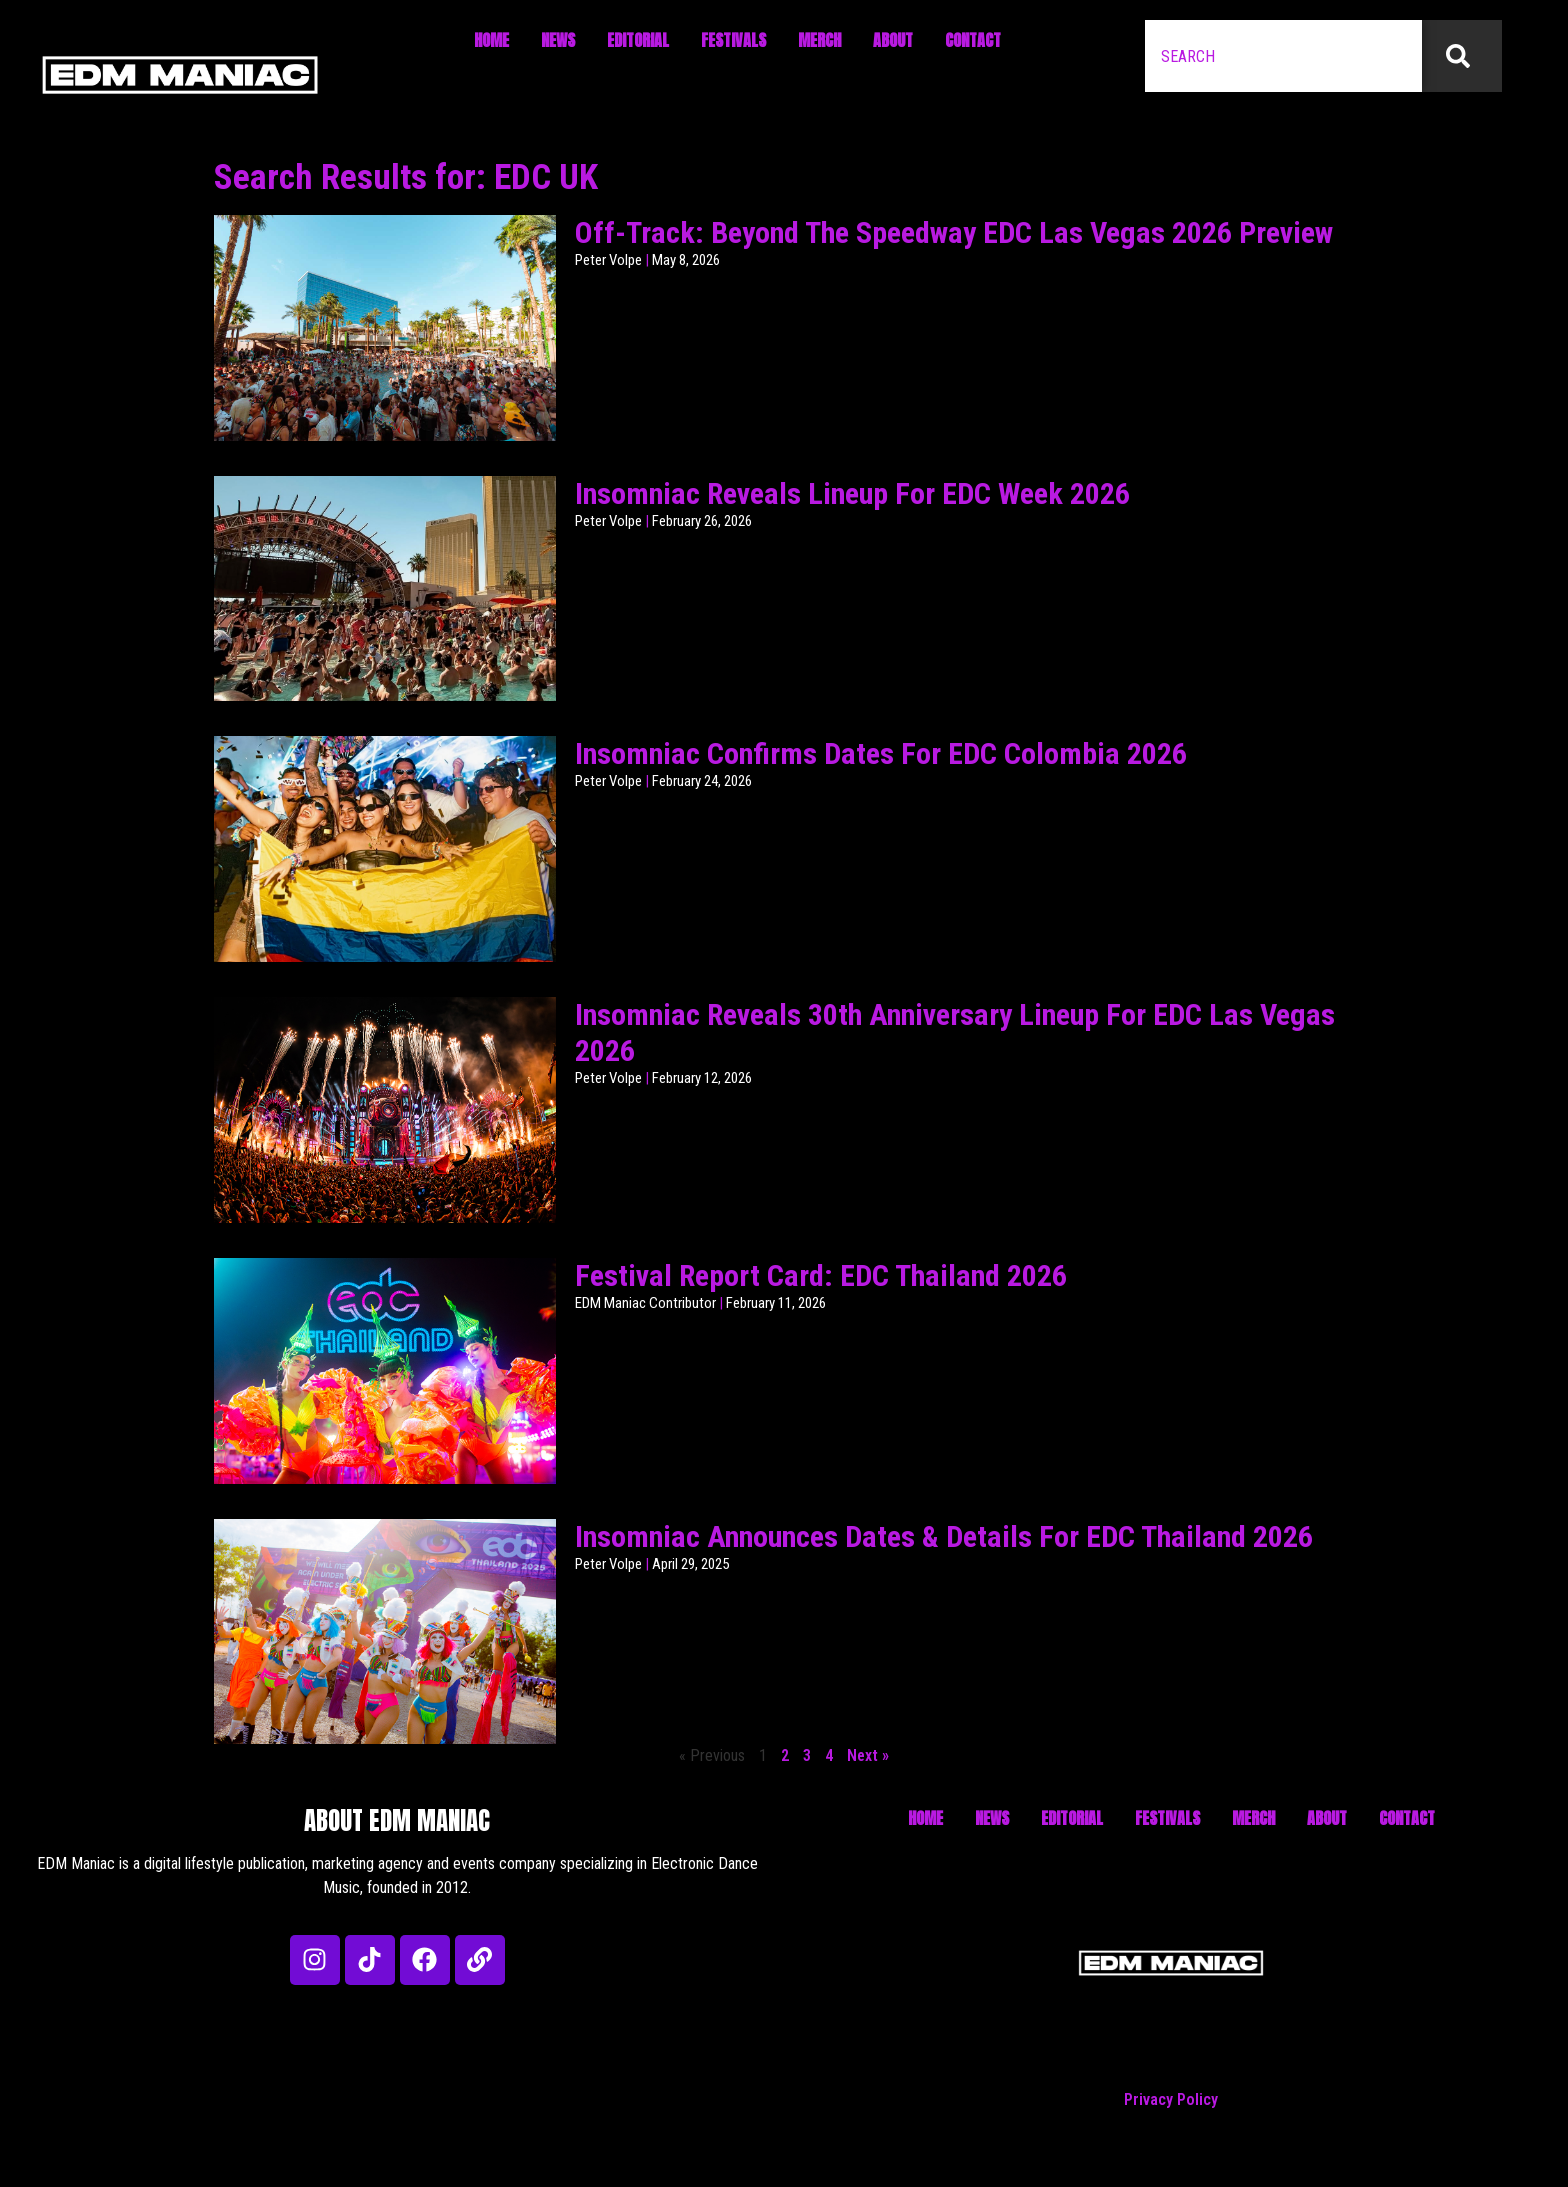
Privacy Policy (1171, 2099)
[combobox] (1283, 56)
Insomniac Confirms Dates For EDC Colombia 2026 (881, 753)
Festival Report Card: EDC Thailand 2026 (821, 1275)
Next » (868, 1755)
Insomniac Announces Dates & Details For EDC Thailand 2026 (944, 1536)
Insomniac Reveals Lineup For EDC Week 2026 (852, 493)
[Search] (1462, 56)
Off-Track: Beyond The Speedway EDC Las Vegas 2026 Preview (954, 232)
